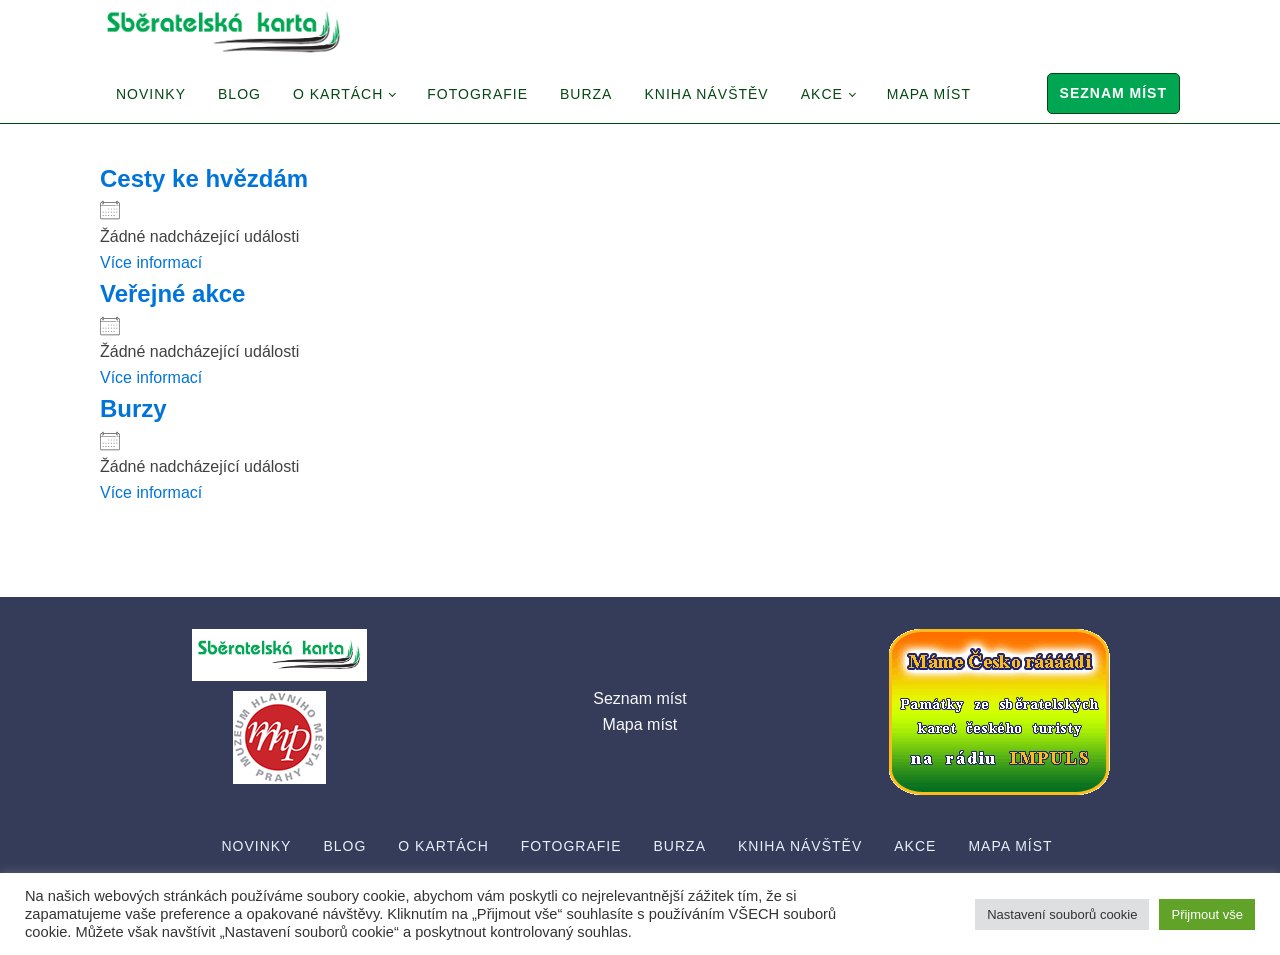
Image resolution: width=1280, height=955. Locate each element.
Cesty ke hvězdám (204, 178)
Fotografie (477, 94)
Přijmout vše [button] (1207, 914)
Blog (239, 94)
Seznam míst (1113, 93)
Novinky (151, 94)
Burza (586, 94)
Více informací (151, 262)
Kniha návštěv (706, 94)
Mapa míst (929, 94)
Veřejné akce (172, 293)
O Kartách (338, 94)
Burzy (133, 408)
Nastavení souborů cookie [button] (1062, 914)
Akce (822, 94)
